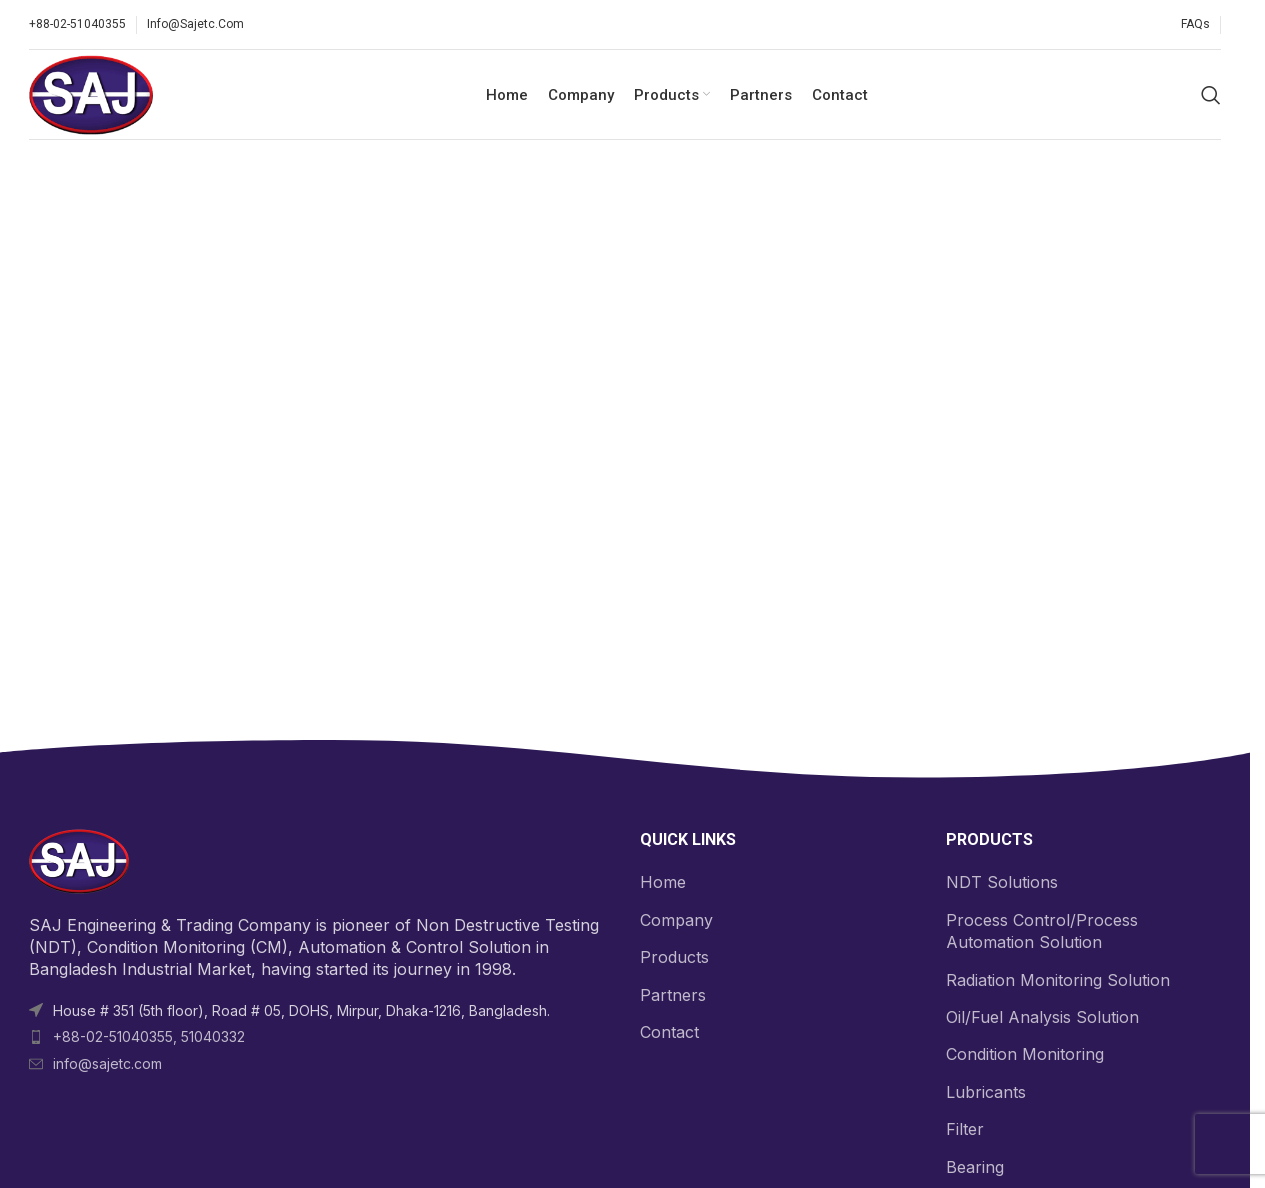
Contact (669, 1032)
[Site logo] (91, 93)
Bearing (975, 1167)
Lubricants (986, 1092)
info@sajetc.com (107, 1063)
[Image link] (79, 860)
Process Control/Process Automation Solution (1042, 931)
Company (676, 920)
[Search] (1211, 95)
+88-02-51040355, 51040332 (149, 1036)
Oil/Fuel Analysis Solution (1042, 1017)
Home (663, 882)
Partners (673, 995)
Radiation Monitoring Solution (1058, 980)
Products (674, 957)
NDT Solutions (1002, 882)
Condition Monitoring (1025, 1054)
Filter (965, 1129)
